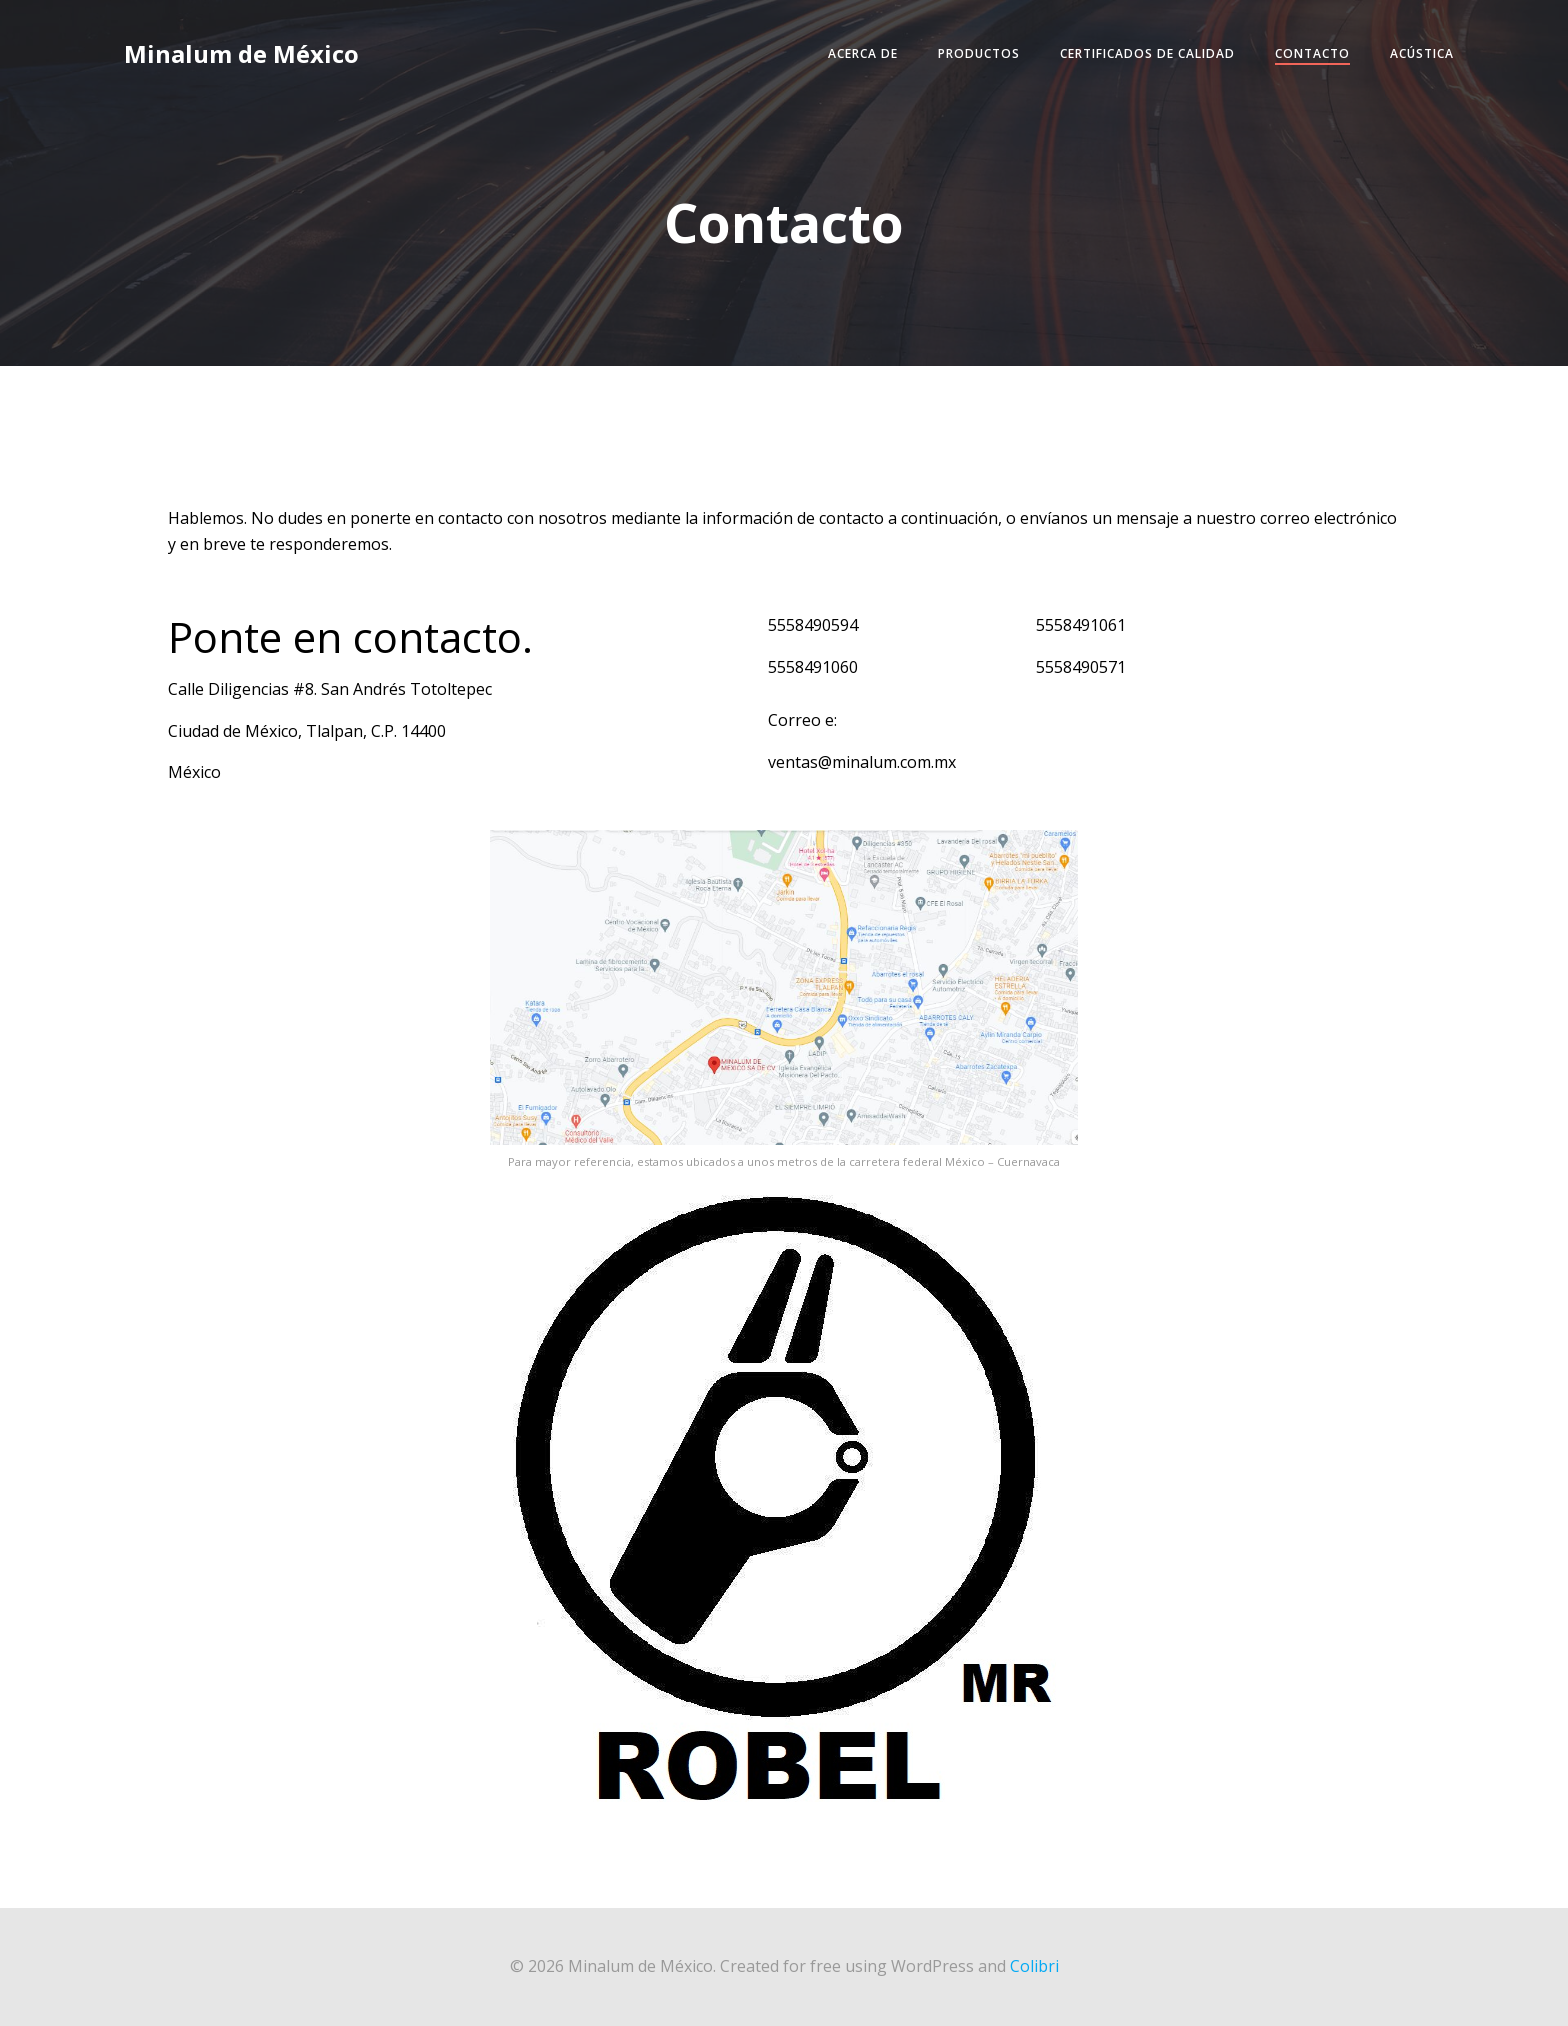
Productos (979, 53)
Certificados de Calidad (1147, 53)
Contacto (1312, 53)
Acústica (1422, 53)
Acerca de (863, 53)
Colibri (1034, 1966)
